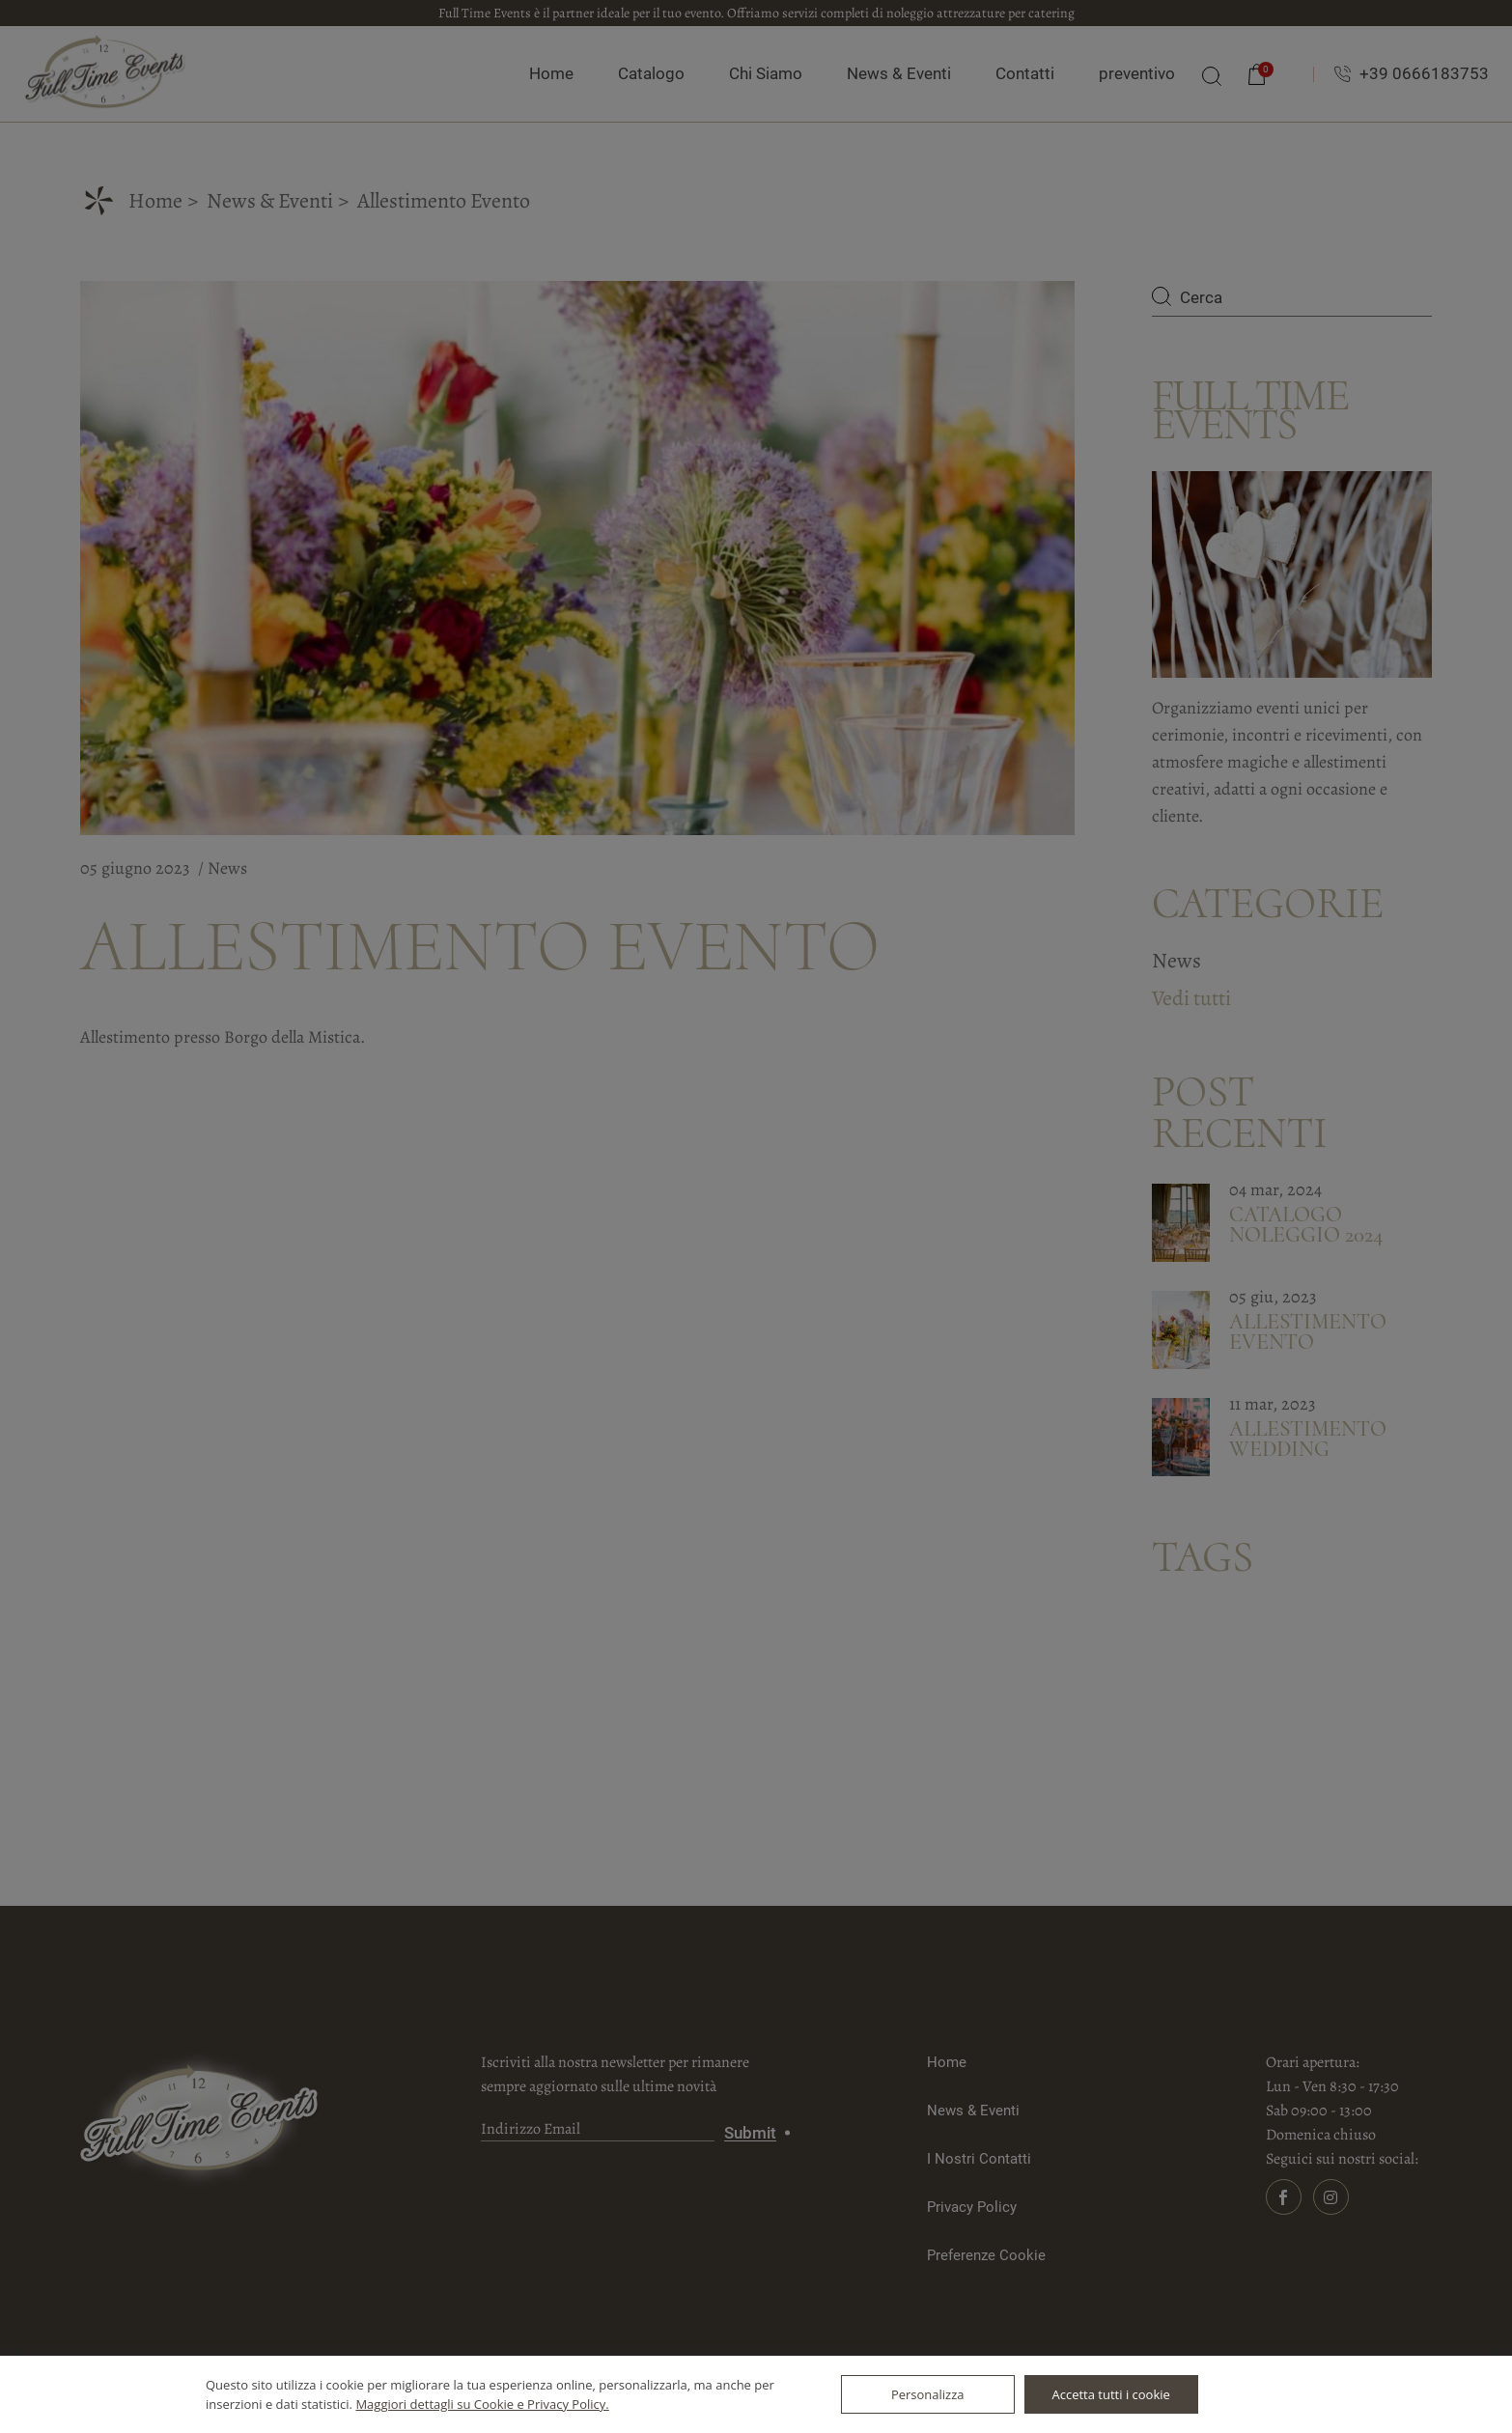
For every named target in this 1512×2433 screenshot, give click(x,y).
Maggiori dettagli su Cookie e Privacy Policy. (481, 2404)
